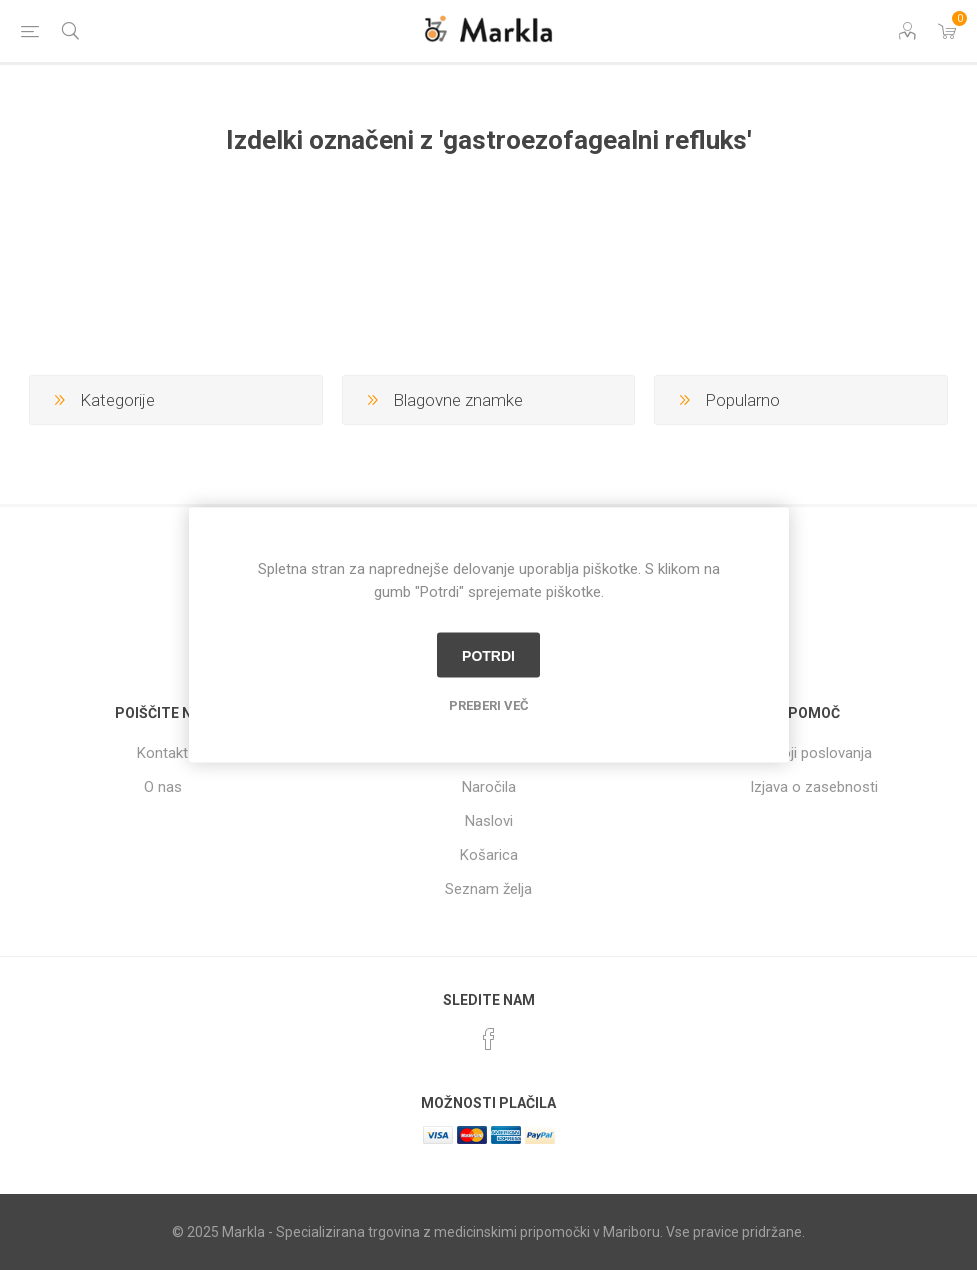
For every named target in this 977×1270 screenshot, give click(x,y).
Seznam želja (488, 889)
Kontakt (162, 753)
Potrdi (488, 655)
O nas (163, 787)
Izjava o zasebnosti (814, 787)
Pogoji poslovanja (814, 753)
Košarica (489, 855)
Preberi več (489, 705)
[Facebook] (489, 1039)
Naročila (489, 787)
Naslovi (489, 821)
